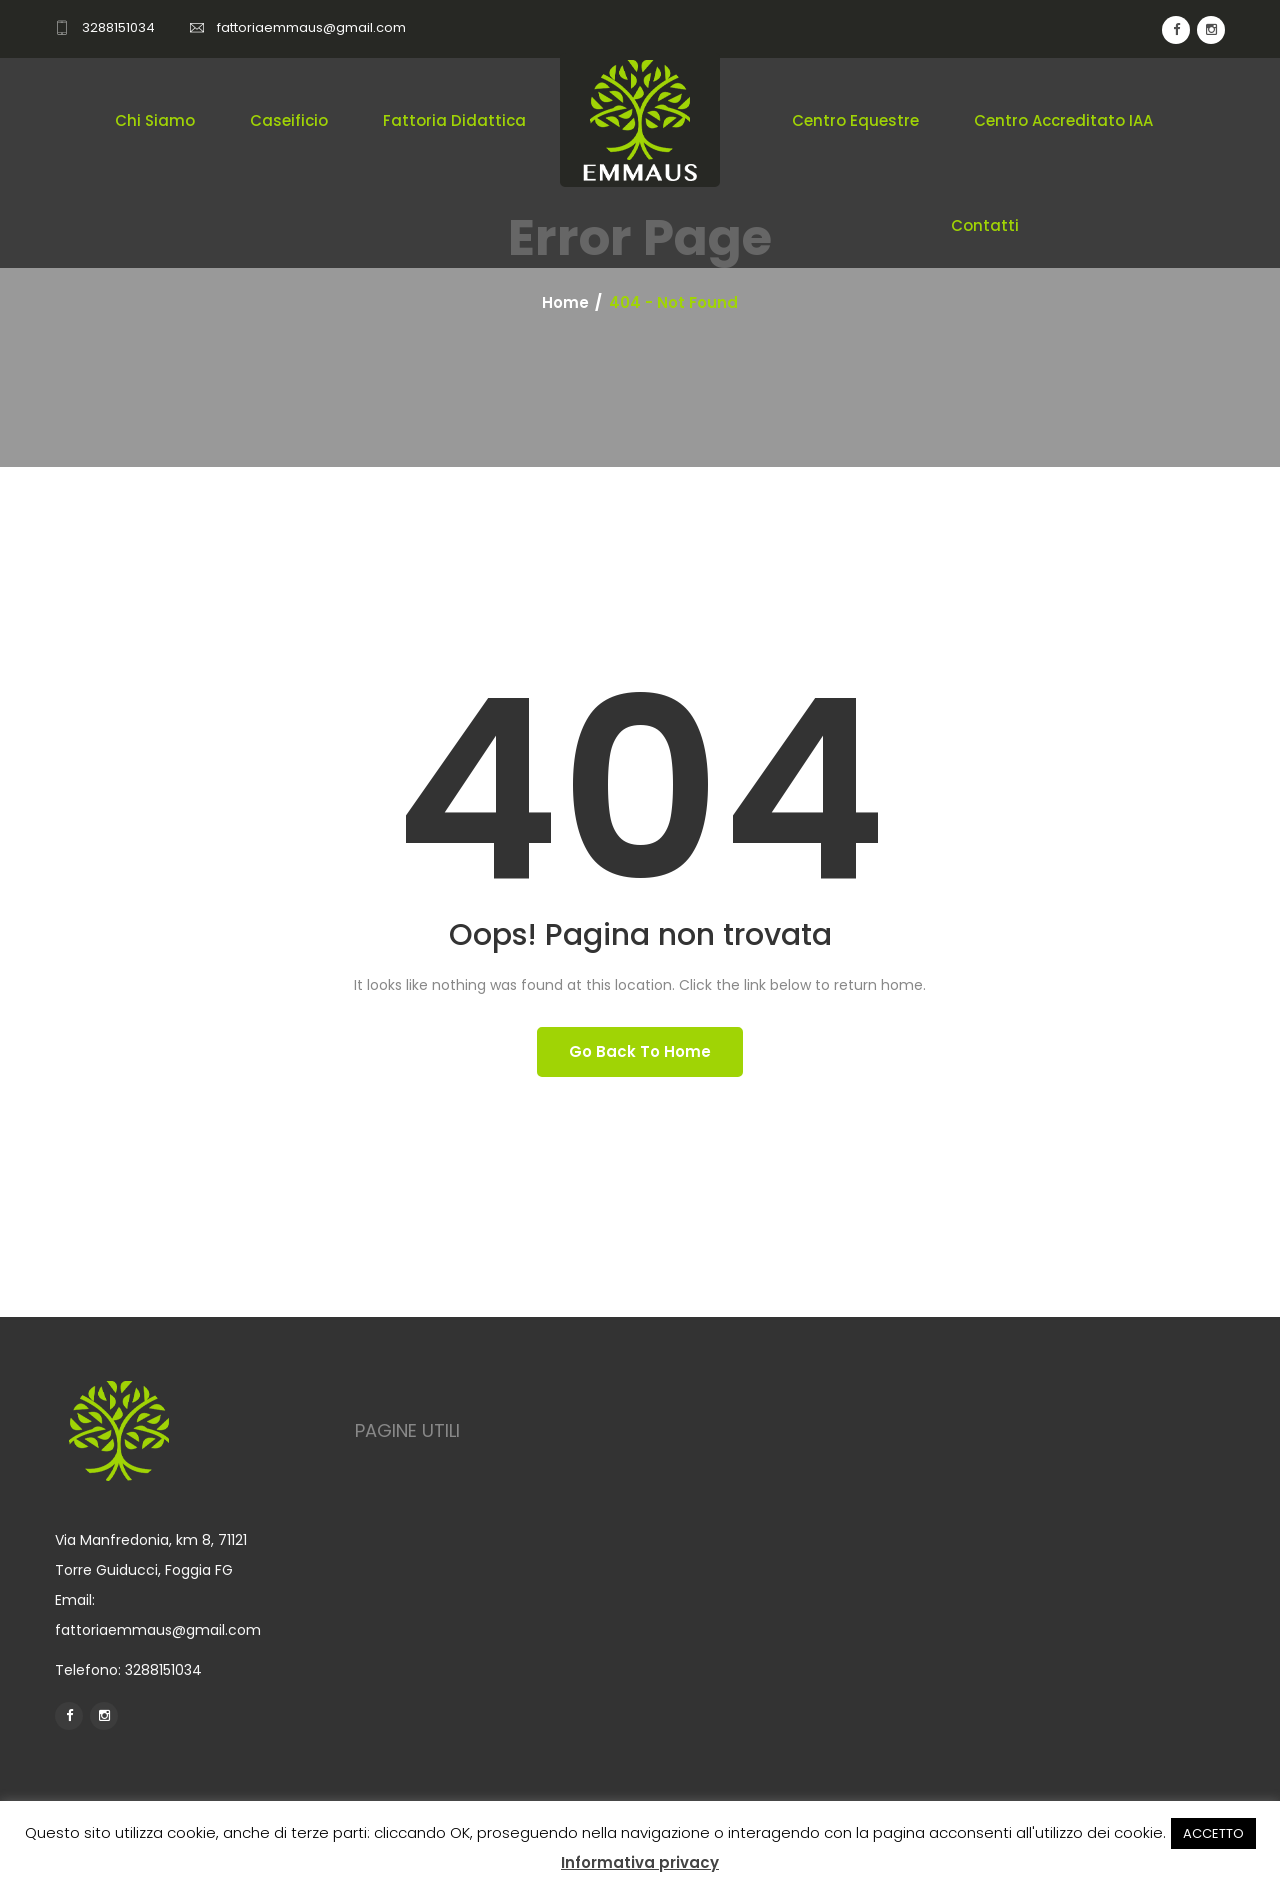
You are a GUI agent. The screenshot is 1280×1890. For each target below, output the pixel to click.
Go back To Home (640, 1051)
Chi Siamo (155, 120)
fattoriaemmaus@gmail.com (311, 27)
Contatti (985, 225)
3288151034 (118, 27)
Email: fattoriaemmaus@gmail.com (158, 1615)
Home (565, 303)
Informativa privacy (640, 1862)
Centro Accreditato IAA (1063, 120)
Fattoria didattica (454, 120)
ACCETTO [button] (1213, 1833)
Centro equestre (855, 120)
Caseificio (289, 120)
